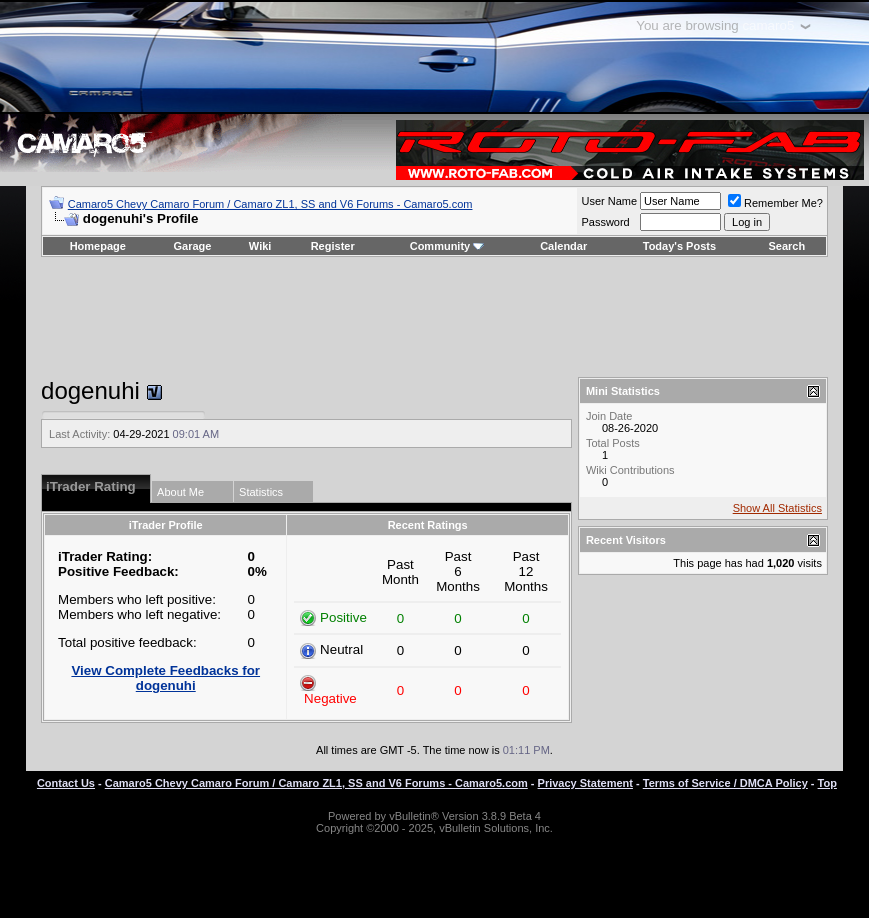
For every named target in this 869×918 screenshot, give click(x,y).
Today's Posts (679, 246)
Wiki (260, 246)
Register (333, 246)
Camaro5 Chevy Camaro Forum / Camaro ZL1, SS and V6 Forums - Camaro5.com (270, 204)
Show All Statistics (777, 508)
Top (827, 783)
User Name (609, 201)
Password (605, 222)
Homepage (98, 246)
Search (787, 246)
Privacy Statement (585, 783)
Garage (193, 246)
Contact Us (66, 783)
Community (447, 246)
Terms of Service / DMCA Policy (725, 783)
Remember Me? (775, 203)
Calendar (563, 246)
